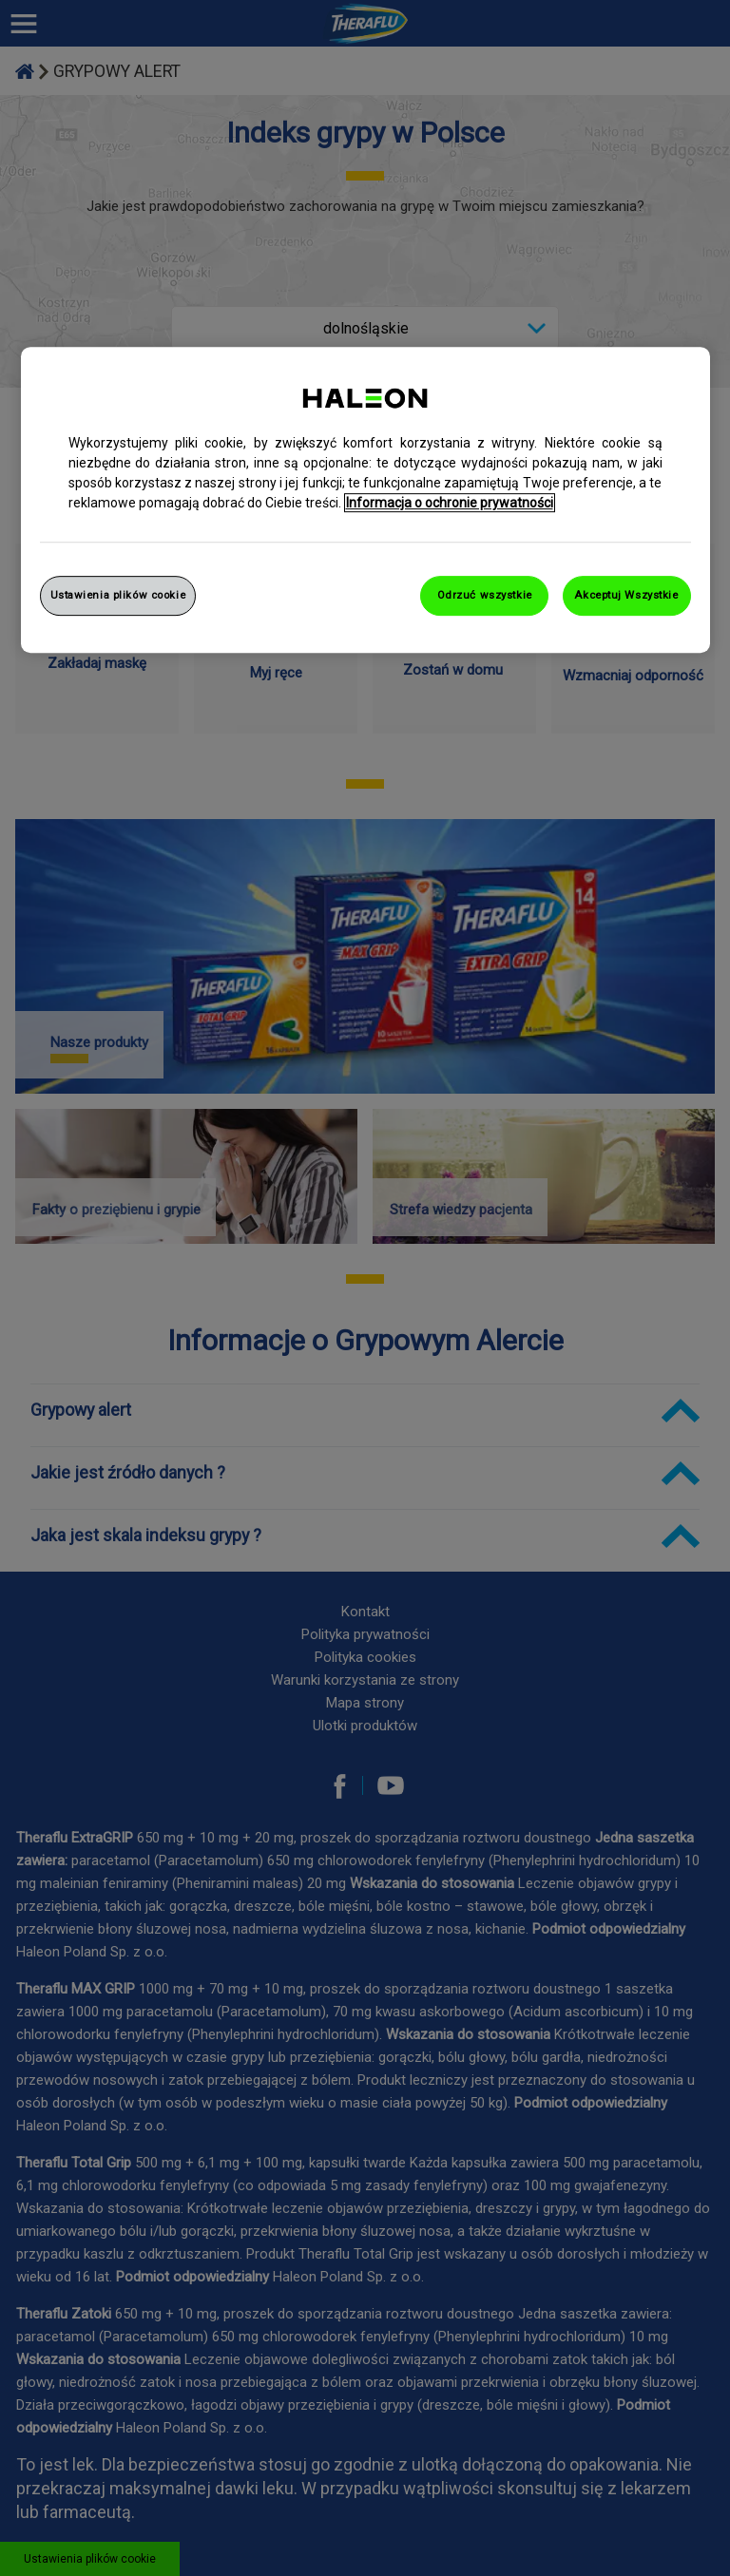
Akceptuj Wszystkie (626, 594)
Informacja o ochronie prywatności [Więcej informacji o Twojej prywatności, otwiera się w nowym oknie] (449, 502)
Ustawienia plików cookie (118, 594)
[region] (365, 500)
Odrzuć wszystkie (484, 594)
